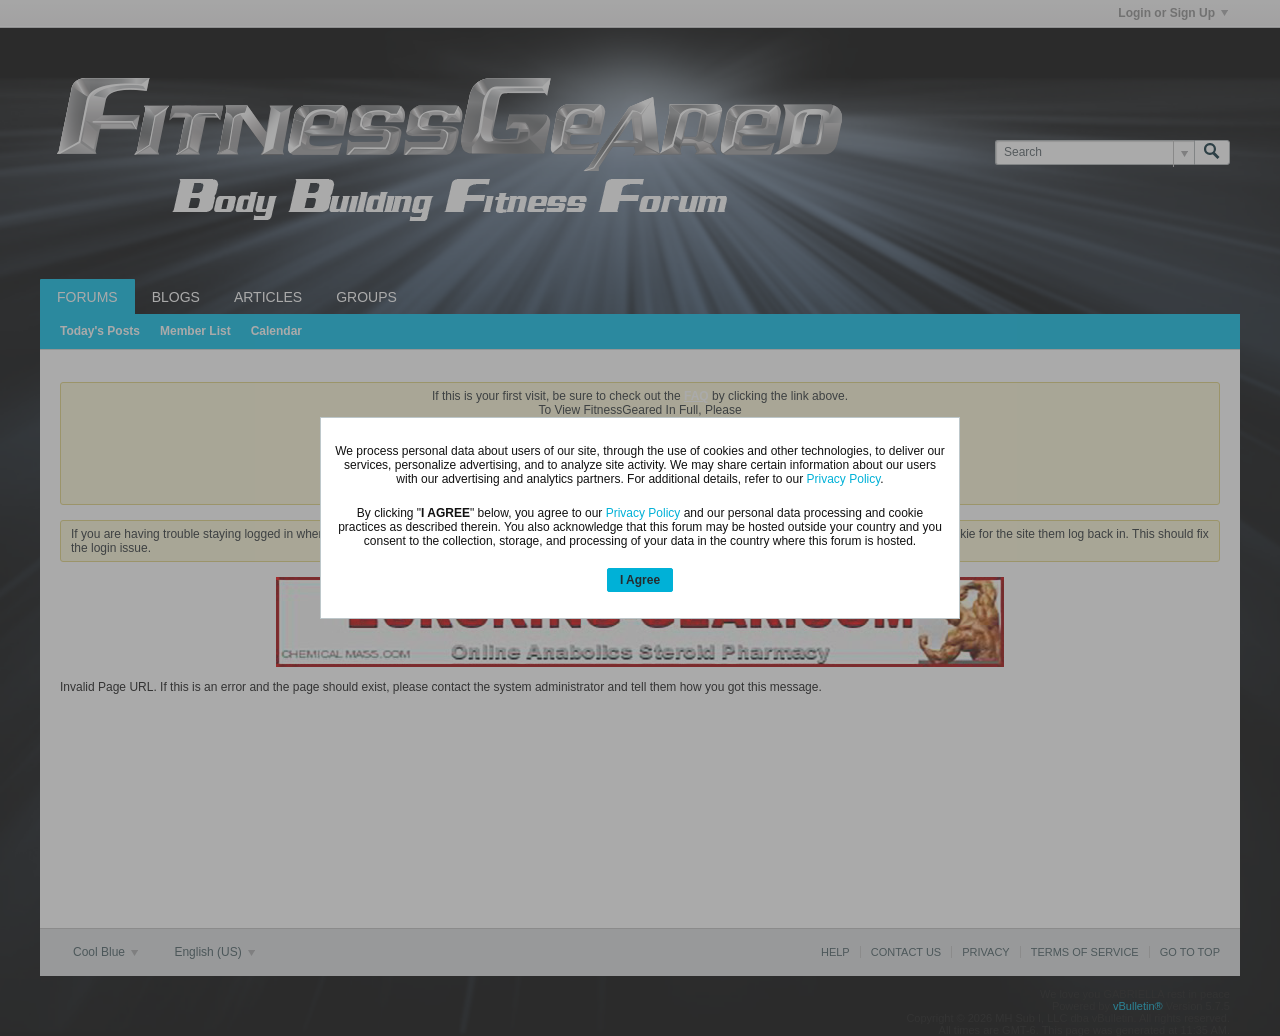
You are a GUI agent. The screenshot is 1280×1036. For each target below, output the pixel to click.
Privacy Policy (844, 479)
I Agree (640, 580)
